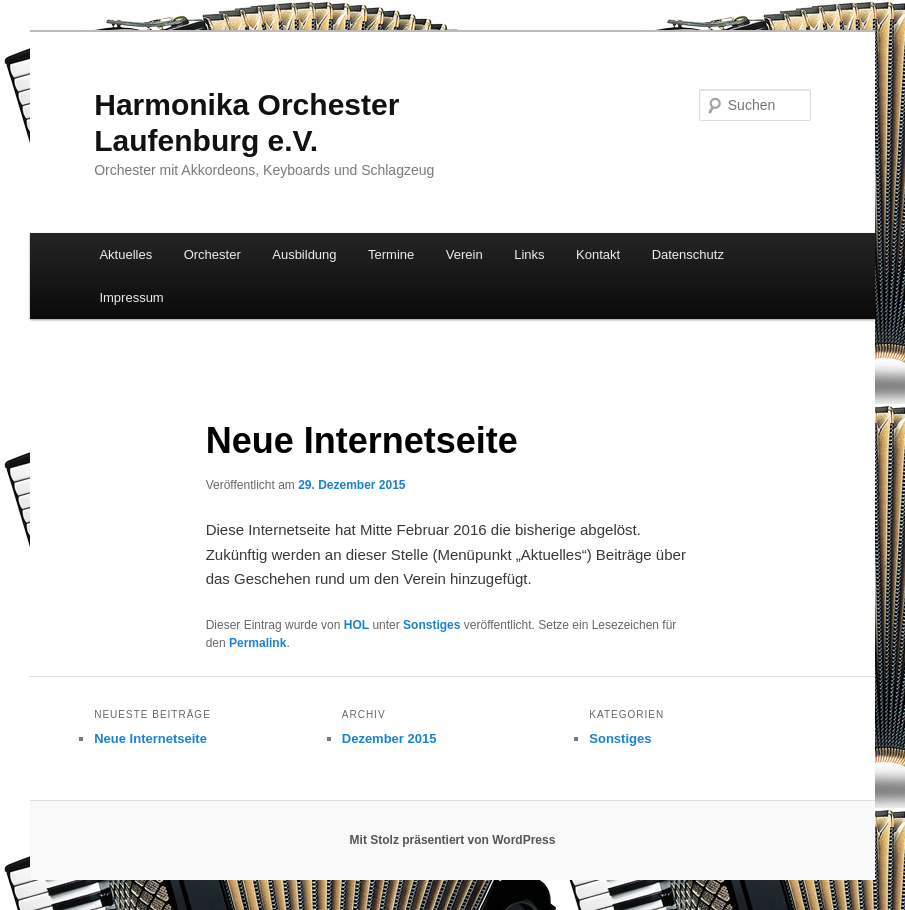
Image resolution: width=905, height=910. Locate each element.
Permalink (257, 643)
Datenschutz (688, 254)
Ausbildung (304, 254)
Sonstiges (431, 625)
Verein (464, 254)
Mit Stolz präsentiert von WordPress (453, 840)
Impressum (131, 297)
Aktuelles (125, 254)
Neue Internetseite (150, 738)
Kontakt (598, 254)
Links (529, 254)
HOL (356, 625)
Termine (391, 254)
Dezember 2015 (389, 738)
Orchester (212, 254)
